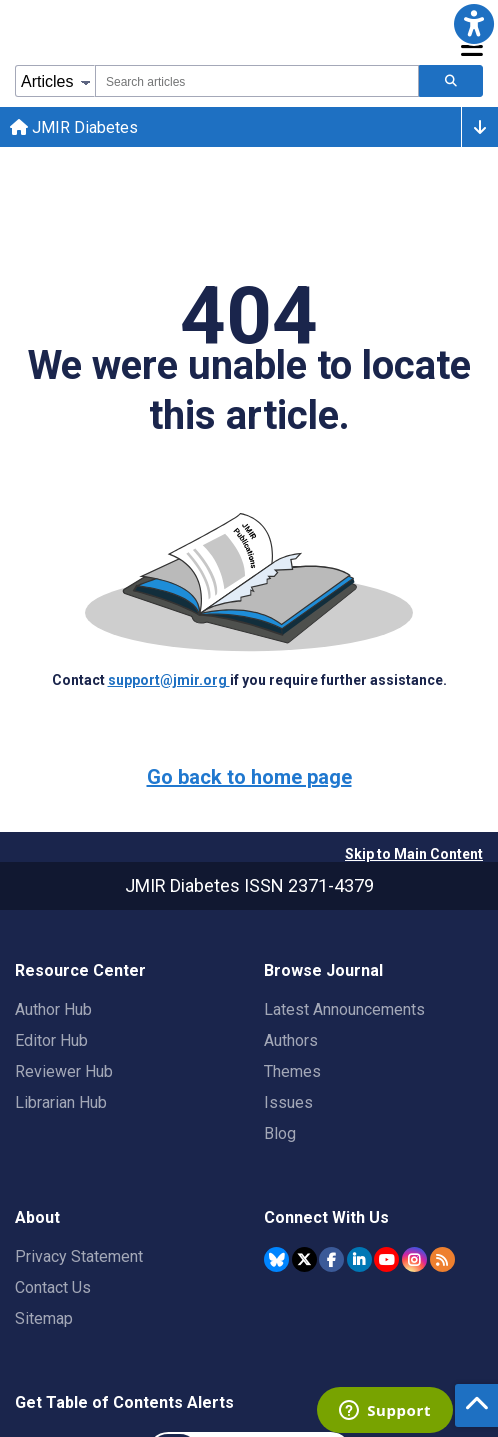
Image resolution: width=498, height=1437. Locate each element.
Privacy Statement (79, 1256)
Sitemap (44, 1318)
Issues (288, 1102)
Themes (292, 1071)
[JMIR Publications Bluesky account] (276, 1259)
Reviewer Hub (64, 1071)
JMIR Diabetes (74, 127)
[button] (474, 24)
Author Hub (53, 1009)
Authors (291, 1040)
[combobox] (257, 81)
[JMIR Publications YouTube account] (386, 1259)
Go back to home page (249, 777)
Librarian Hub (61, 1102)
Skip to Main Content (414, 854)
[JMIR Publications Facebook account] (331, 1259)
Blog (280, 1133)
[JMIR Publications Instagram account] (414, 1259)
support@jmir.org (169, 680)
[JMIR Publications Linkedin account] (359, 1259)
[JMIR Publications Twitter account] (304, 1259)
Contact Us (53, 1287)
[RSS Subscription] (442, 1259)
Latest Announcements (344, 1009)
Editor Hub (51, 1040)
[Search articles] (451, 81)
